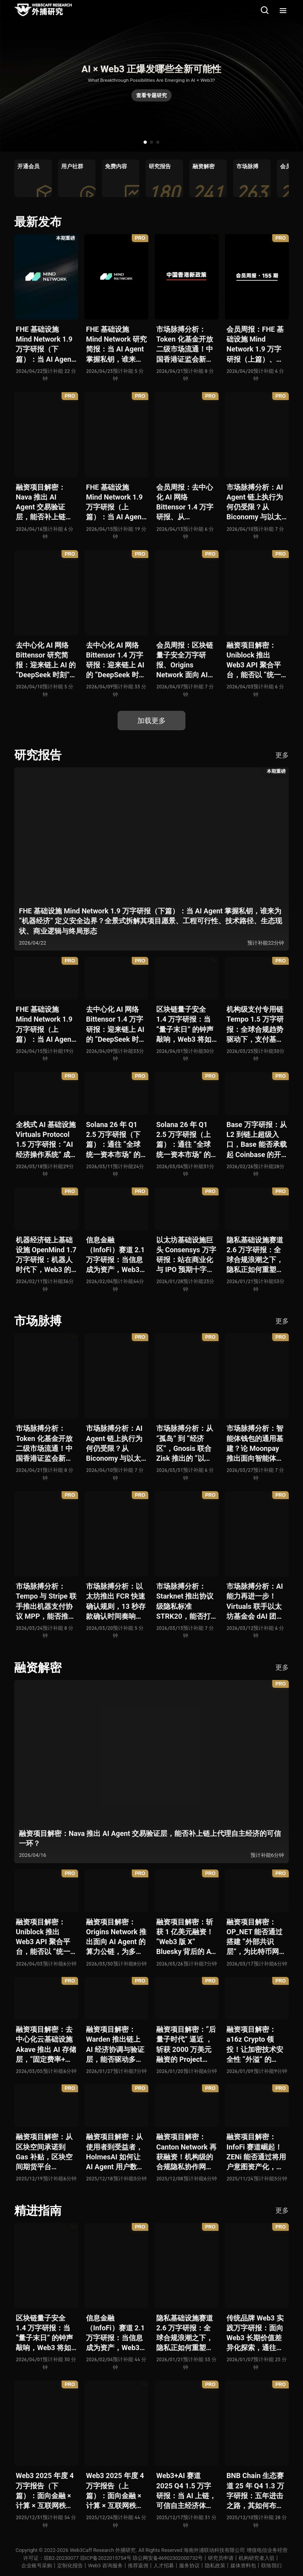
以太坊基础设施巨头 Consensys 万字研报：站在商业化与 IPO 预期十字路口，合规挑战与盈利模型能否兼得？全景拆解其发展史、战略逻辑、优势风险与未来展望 (186, 1255)
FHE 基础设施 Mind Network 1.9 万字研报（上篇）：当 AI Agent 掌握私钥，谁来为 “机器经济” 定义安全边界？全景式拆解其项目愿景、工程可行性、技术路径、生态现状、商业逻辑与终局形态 (115, 502)
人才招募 (163, 2565)
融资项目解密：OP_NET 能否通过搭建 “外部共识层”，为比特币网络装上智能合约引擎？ (256, 1937)
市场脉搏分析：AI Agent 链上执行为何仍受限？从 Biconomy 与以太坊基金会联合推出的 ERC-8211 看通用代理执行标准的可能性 (255, 502)
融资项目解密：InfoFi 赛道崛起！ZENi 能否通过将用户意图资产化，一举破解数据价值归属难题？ (256, 2152)
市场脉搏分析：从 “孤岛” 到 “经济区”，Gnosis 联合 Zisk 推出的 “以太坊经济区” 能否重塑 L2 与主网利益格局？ (184, 1443)
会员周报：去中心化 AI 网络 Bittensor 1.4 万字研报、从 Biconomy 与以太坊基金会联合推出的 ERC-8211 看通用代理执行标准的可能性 (184, 502)
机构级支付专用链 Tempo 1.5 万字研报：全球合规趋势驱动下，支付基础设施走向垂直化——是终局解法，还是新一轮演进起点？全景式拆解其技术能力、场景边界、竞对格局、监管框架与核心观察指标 (256, 1024)
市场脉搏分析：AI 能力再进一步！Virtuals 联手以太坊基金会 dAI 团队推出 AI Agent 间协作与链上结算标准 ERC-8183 (256, 1601)
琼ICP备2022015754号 (105, 2558)
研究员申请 (222, 2558)
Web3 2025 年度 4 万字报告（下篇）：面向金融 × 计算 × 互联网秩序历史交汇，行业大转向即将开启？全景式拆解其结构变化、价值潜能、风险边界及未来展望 (45, 2490)
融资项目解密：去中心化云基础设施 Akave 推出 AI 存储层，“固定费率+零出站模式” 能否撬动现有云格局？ (46, 2044)
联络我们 (271, 2565)
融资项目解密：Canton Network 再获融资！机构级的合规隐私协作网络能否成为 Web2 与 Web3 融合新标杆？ (186, 2152)
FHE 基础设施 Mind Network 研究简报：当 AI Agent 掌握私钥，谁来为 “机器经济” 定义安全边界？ (116, 344)
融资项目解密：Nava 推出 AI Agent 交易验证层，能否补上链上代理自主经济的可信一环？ (44, 502)
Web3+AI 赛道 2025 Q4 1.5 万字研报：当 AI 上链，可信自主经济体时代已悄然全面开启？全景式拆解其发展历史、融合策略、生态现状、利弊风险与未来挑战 (186, 2490)
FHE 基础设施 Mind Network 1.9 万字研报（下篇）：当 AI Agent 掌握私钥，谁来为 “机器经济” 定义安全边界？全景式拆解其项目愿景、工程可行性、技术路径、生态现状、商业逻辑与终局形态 (45, 344)
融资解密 (38, 1667)
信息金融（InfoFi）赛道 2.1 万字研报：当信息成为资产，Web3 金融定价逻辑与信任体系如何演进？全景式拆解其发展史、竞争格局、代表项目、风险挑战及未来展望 (115, 1255)
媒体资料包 (243, 2565)
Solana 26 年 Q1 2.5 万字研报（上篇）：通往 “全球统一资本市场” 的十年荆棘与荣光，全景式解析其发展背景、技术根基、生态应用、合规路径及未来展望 (184, 1139)
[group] (33, 178)
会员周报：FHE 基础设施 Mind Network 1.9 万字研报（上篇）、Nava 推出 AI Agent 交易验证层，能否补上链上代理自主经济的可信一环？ (255, 344)
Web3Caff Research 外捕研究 (103, 2550)
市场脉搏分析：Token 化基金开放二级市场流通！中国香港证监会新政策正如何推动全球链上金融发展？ (184, 344)
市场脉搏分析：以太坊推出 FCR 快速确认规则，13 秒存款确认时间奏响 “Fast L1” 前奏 (116, 1601)
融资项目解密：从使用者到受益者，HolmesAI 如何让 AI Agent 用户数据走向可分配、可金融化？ (115, 2152)
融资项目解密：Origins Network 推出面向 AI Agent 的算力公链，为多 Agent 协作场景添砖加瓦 (116, 1937)
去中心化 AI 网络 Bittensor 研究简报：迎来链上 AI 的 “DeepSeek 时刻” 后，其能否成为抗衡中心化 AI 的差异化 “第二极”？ (46, 660)
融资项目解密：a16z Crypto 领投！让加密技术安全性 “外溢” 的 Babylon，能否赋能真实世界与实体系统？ (254, 2044)
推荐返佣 (138, 2565)
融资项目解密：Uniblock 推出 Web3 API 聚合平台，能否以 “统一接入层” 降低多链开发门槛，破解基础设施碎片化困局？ (254, 660)
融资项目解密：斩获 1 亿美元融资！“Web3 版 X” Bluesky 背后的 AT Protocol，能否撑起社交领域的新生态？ (185, 1937)
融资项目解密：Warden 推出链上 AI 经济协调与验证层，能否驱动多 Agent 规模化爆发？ (115, 2044)
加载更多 (151, 720)
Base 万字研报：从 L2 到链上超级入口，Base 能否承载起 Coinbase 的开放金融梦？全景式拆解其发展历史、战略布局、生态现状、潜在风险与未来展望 (256, 1139)
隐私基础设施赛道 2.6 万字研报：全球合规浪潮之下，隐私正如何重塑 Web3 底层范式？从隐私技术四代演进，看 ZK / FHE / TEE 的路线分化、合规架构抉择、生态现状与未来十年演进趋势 (254, 1255)
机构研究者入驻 (258, 2558)
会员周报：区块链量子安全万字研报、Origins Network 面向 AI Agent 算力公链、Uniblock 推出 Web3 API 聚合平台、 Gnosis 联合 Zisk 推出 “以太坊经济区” (184, 660)
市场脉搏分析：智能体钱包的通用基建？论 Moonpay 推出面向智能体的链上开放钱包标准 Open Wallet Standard (254, 1443)
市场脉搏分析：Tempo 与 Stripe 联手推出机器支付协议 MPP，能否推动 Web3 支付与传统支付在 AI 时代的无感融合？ (46, 1601)
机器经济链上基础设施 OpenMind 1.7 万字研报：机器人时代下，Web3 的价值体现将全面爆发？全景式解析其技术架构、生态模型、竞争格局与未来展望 (46, 1255)
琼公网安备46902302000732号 (168, 2558)
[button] (145, 142)
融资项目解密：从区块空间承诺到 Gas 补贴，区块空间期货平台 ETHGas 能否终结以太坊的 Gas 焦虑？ (44, 2152)
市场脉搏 (38, 1321)
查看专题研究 (151, 95)
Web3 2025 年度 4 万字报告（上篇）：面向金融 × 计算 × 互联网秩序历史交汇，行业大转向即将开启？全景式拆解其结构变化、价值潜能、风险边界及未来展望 (115, 2490)
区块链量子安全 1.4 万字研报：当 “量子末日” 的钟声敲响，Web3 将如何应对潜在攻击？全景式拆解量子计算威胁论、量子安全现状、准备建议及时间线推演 (184, 1024)
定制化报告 (70, 2565)
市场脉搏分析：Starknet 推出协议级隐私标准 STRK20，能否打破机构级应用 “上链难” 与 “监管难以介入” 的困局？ (185, 1601)
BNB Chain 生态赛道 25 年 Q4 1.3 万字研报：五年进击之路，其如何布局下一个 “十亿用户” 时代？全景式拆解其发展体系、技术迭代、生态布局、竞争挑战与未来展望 (255, 2490)
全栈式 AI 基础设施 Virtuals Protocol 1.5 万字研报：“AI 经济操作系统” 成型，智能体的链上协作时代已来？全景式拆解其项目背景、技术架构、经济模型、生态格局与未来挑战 (46, 1139)
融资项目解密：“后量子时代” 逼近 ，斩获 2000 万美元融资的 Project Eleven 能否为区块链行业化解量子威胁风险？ (186, 2044)
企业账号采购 (36, 2565)
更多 (282, 755)
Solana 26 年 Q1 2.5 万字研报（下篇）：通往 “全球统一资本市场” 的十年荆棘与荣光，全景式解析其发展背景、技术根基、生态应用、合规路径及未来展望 (114, 1139)
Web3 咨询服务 (105, 2565)
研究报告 (38, 755)
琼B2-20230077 (60, 2558)
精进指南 (38, 2210)
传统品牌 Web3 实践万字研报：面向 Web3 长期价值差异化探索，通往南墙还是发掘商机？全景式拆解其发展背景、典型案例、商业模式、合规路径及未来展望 (255, 2333)
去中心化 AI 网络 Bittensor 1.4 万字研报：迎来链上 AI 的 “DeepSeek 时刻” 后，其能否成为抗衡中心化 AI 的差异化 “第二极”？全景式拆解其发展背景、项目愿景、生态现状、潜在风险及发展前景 (116, 660)
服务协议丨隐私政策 (202, 2565)
